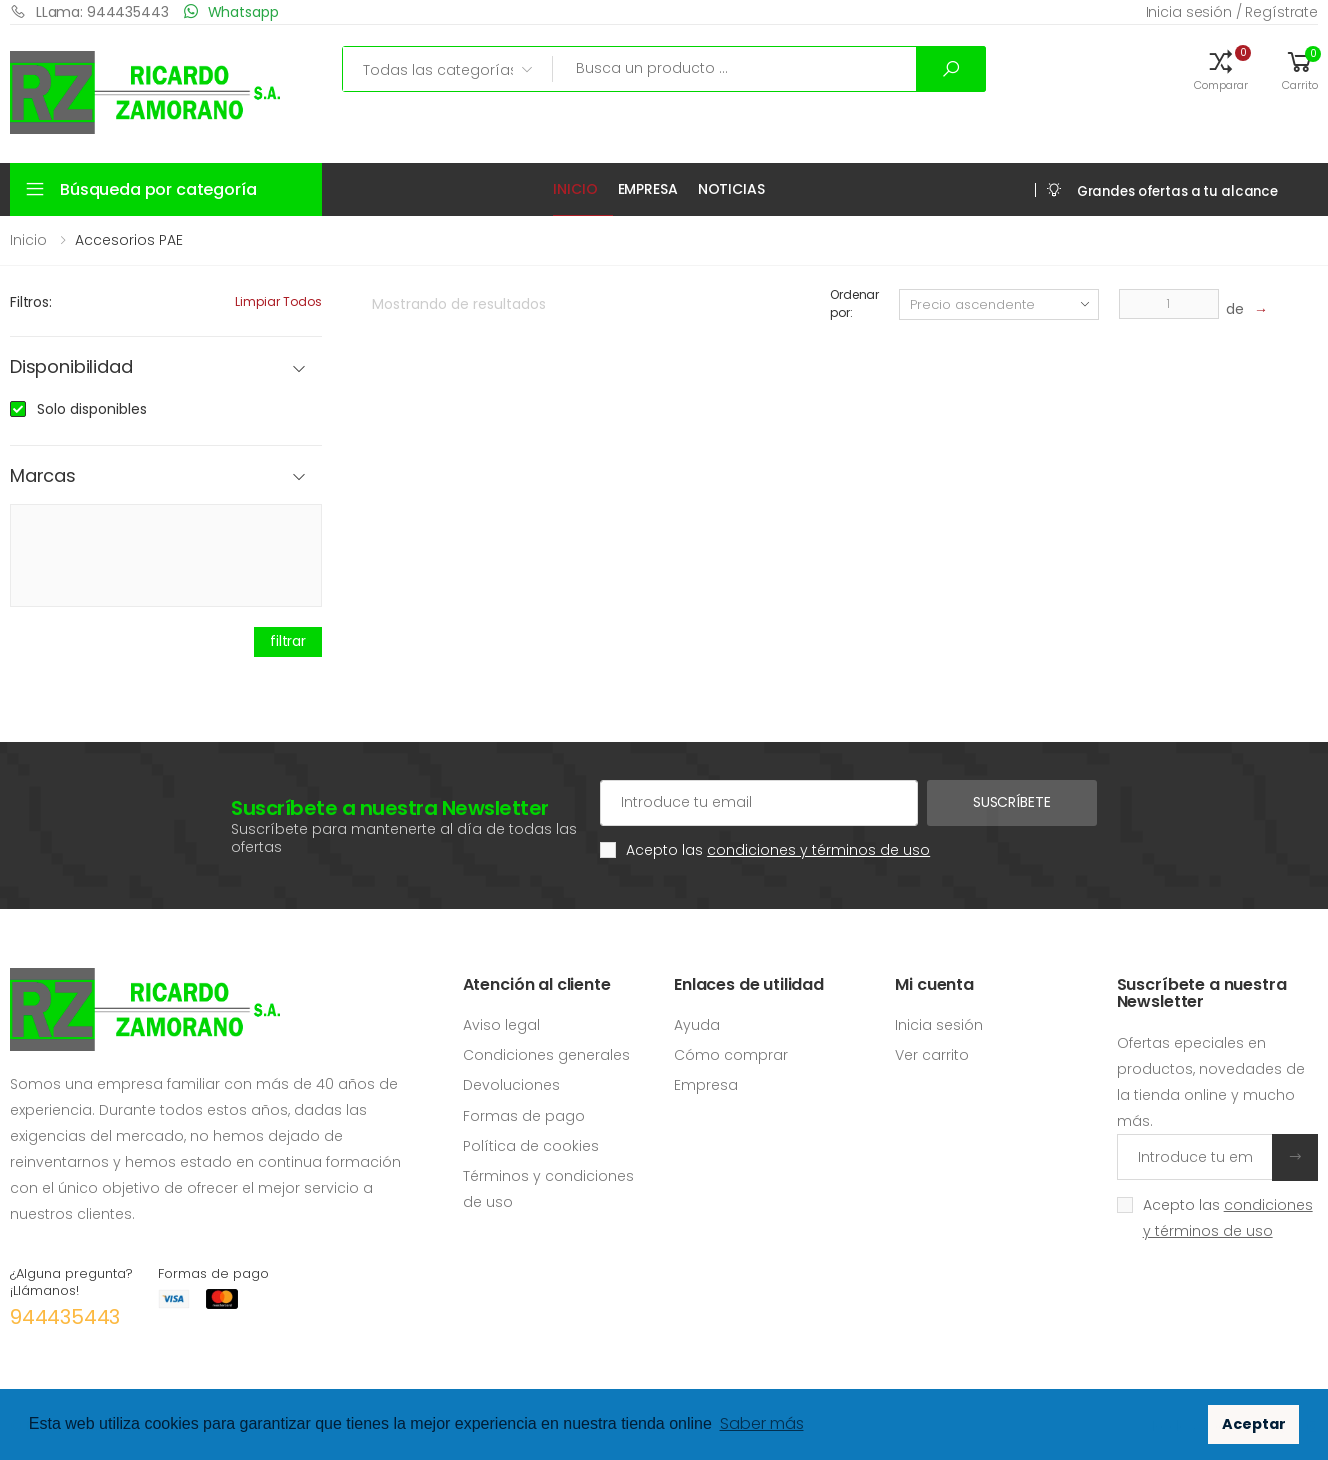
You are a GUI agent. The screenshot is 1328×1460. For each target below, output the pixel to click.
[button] (1221, 69)
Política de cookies (531, 1146)
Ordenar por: (854, 303)
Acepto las (778, 850)
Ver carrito (932, 1055)
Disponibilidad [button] (71, 367)
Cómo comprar (731, 1055)
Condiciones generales (546, 1055)
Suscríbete (1012, 802)
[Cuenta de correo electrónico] (758, 803)
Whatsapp (231, 11)
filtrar (288, 641)
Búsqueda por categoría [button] (158, 189)
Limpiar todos (278, 301)
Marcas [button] (43, 476)
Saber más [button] (762, 1423)
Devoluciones (511, 1085)
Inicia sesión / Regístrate (1232, 12)
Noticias (731, 189)
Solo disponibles (92, 409)
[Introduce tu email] (1195, 1157)
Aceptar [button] (1254, 1424)
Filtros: (31, 302)
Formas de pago (524, 1116)
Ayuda (697, 1025)
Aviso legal (501, 1025)
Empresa (648, 189)
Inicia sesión (939, 1025)
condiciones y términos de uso (818, 850)
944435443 (65, 1317)
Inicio (575, 189)
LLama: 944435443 (89, 11)
